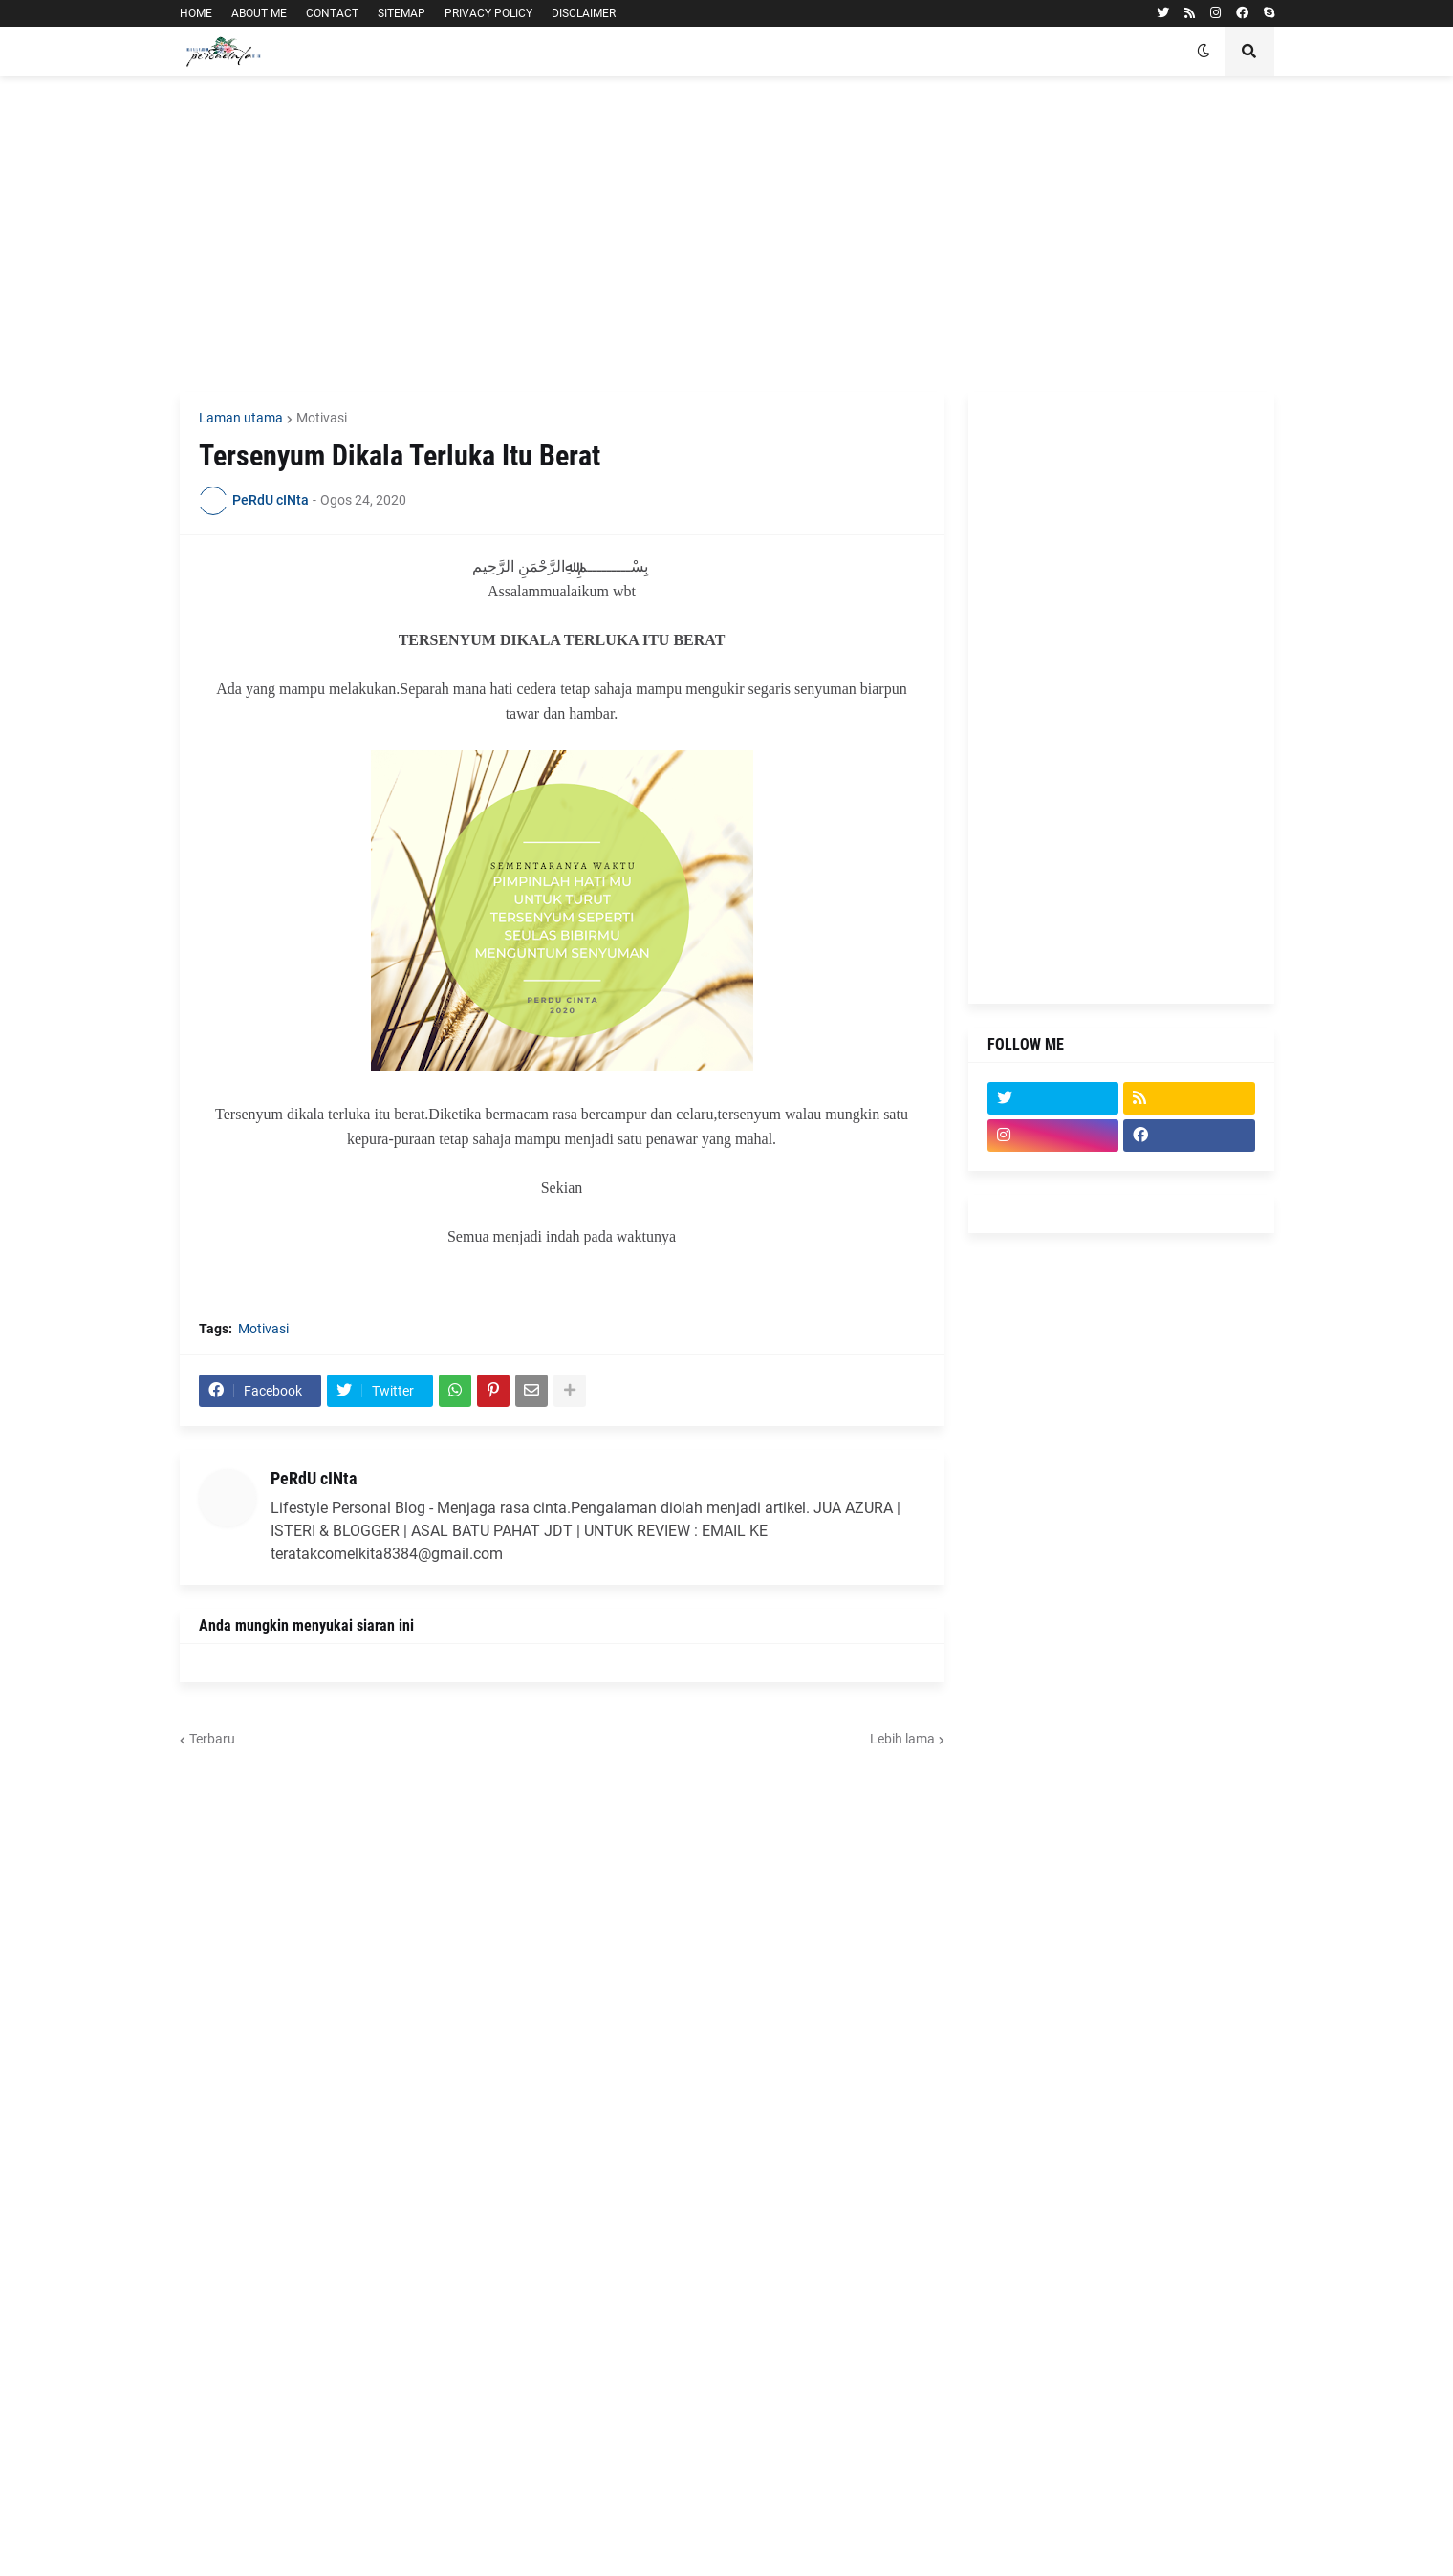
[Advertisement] (727, 234)
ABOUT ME (259, 13)
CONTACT (332, 13)
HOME (196, 13)
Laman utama (241, 417)
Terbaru (212, 1738)
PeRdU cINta (314, 1478)
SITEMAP (401, 13)
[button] (1203, 51)
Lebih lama (902, 1738)
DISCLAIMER (584, 13)
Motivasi (321, 417)
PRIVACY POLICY (488, 13)
